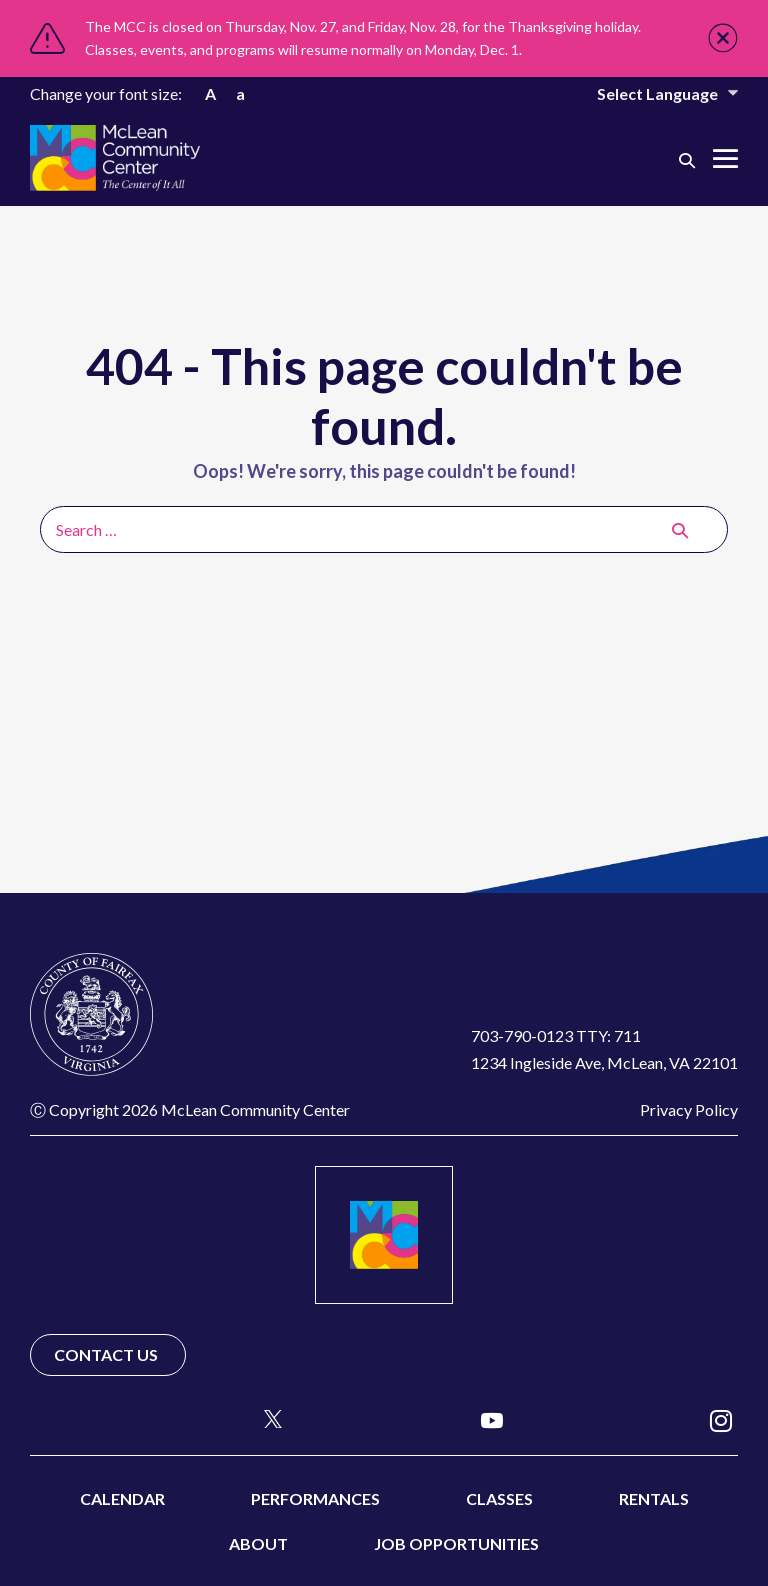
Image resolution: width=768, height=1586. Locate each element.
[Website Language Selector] (654, 93)
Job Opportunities (456, 1543)
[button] (687, 159)
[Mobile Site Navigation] (725, 158)
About (258, 1543)
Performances (315, 1498)
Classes (499, 1498)
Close (723, 38)
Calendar (122, 1498)
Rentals (654, 1498)
